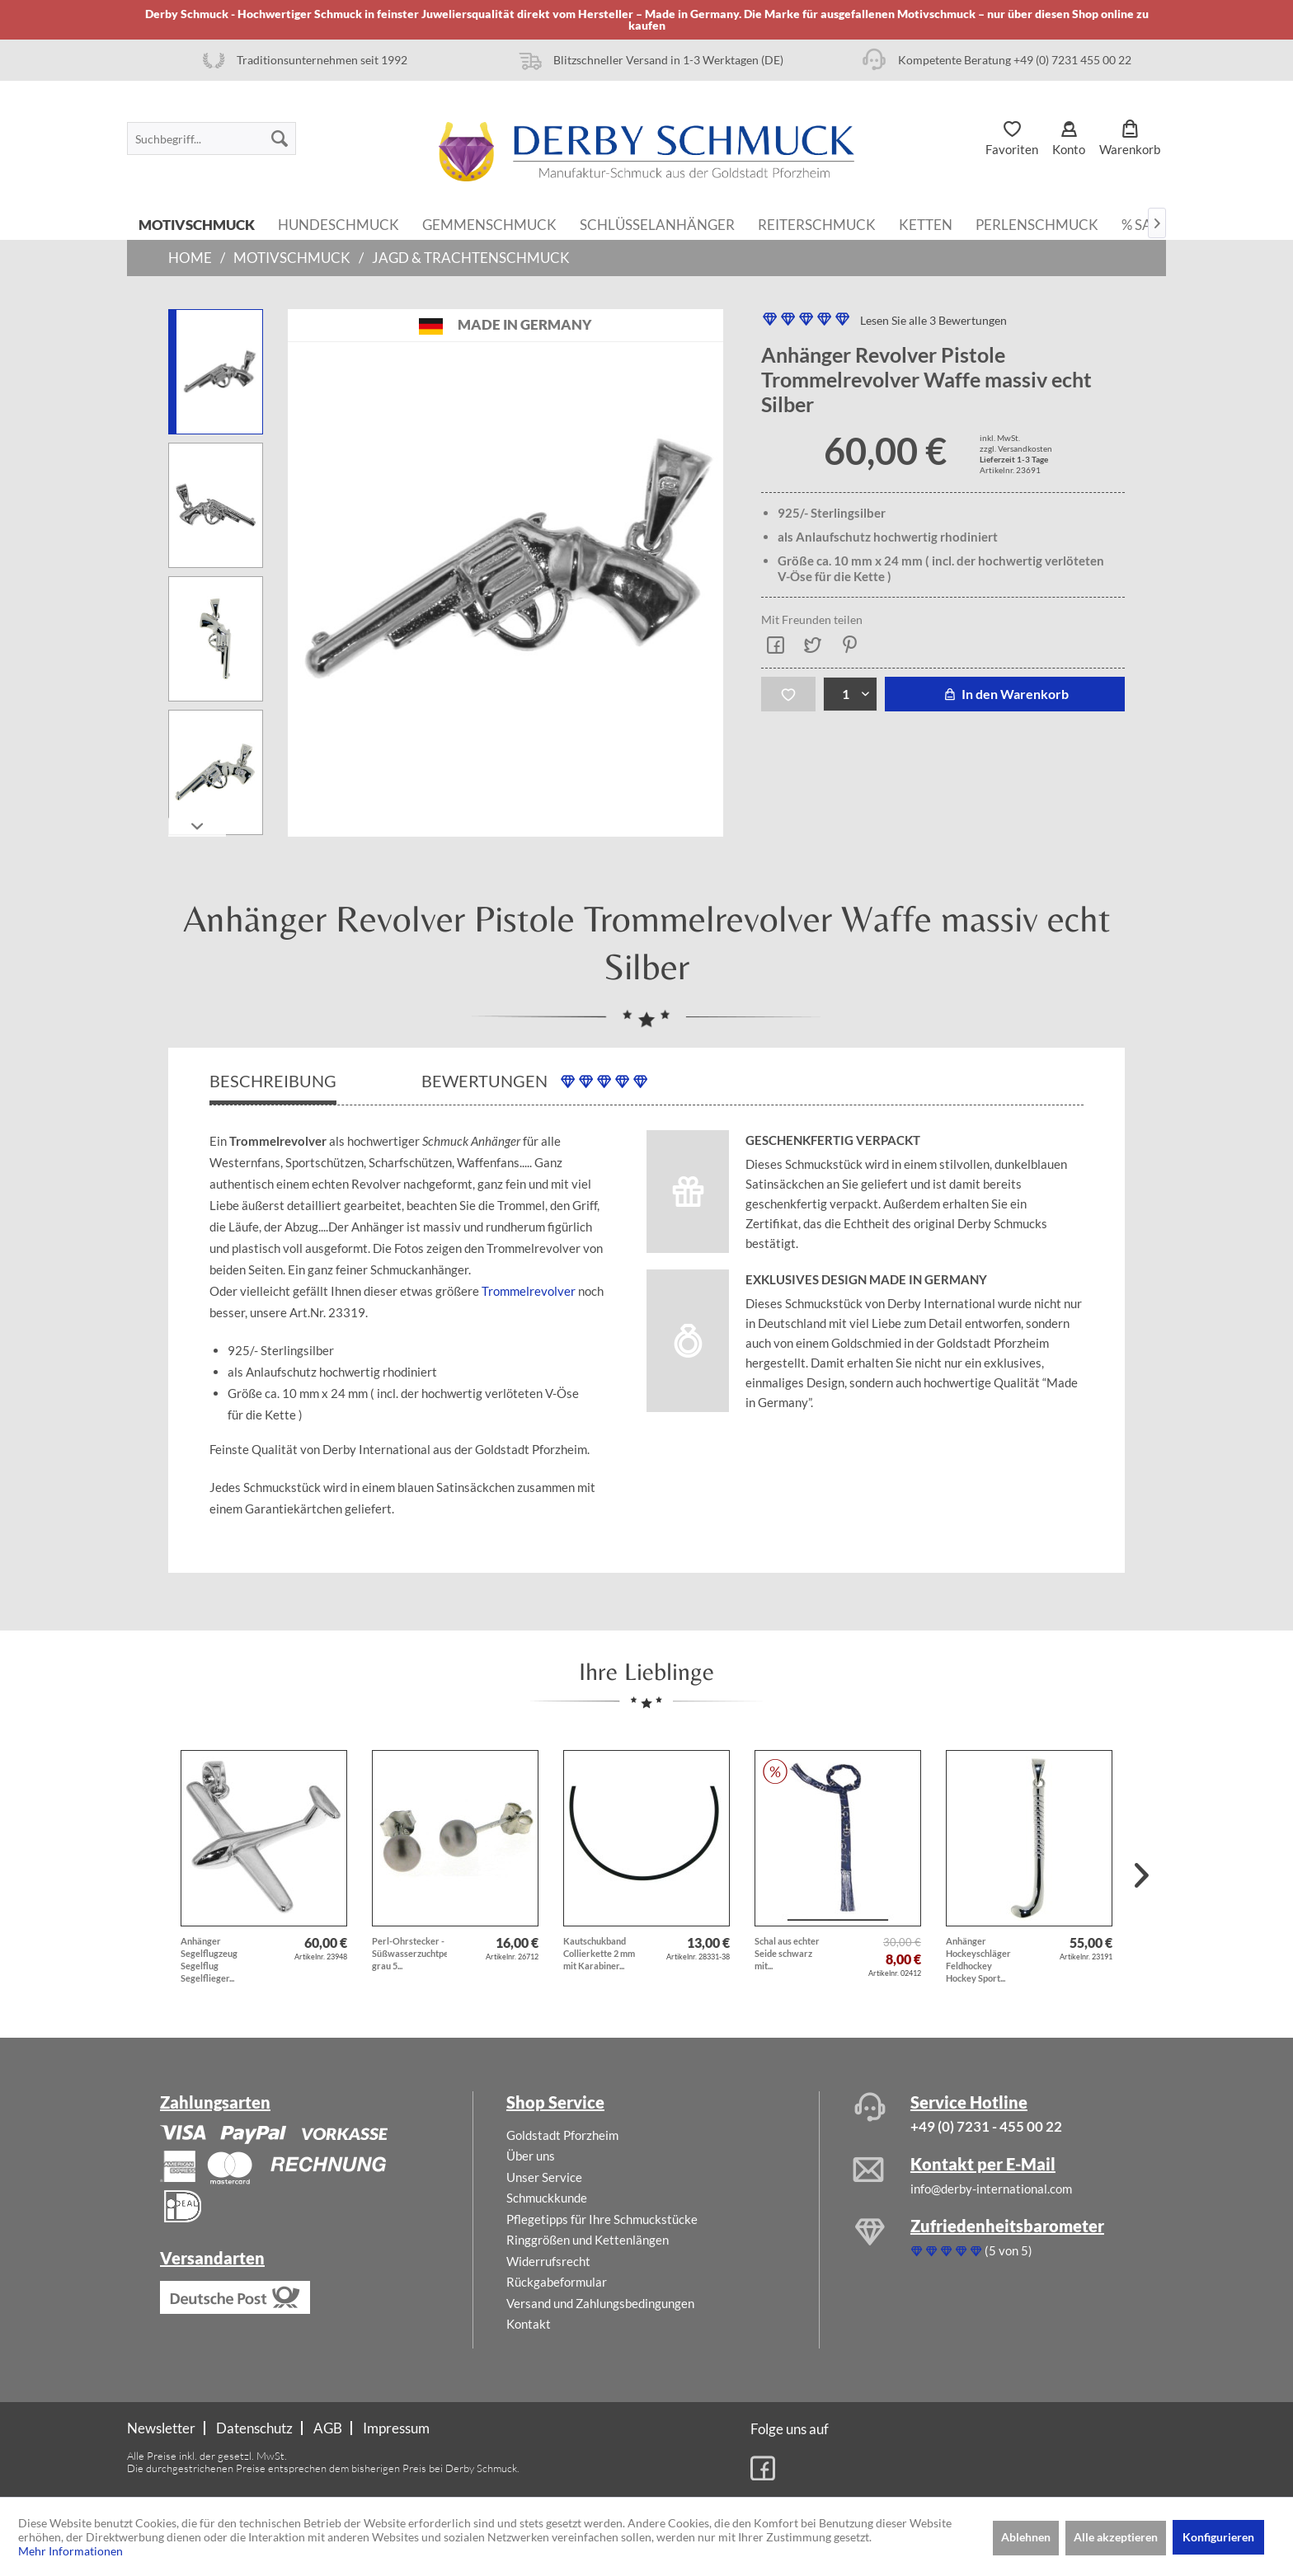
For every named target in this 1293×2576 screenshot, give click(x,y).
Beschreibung (272, 1081)
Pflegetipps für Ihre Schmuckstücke (602, 2219)
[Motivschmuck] (196, 223)
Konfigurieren (1218, 2537)
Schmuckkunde (546, 2197)
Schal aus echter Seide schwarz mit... (787, 1953)
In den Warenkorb (1005, 693)
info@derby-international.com (991, 2188)
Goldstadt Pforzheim (562, 2135)
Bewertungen (534, 1081)
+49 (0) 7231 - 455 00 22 (986, 2126)
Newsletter (161, 2428)
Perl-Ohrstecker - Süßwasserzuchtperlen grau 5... (409, 1953)
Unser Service (544, 2177)
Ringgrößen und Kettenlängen (587, 2239)
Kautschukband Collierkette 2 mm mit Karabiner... (599, 1953)
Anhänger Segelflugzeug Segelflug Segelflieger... (209, 1959)
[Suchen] (279, 138)
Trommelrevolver (529, 1290)
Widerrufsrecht (548, 2261)
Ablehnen (1026, 2537)
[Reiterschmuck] (816, 223)
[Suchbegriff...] (211, 138)
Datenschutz (254, 2428)
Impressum (396, 2428)
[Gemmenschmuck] (489, 223)
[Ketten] (925, 223)
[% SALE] (1144, 223)
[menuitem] (211, 138)
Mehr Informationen (70, 2551)
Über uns (530, 2155)
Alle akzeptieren (1116, 2537)
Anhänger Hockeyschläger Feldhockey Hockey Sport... (978, 1959)
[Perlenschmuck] (1037, 223)
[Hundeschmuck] (338, 223)
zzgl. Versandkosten (1016, 448)
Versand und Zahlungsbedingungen (600, 2303)
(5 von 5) (971, 2250)
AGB (327, 2428)
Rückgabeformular (556, 2281)
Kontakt (528, 2323)
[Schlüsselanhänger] (657, 223)
